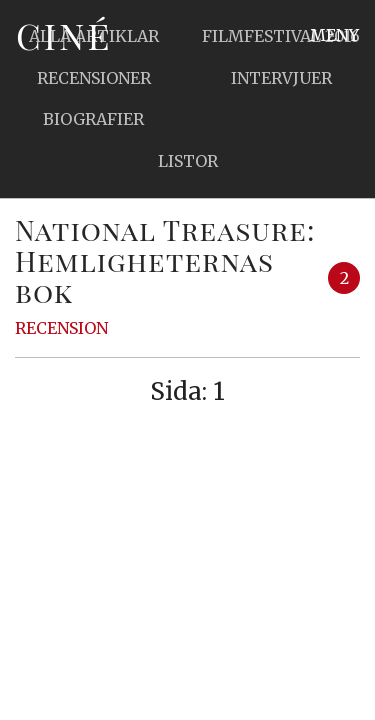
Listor (188, 161)
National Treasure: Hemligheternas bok (165, 260)
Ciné (64, 35)
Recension (61, 328)
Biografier (93, 119)
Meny (334, 35)
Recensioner (94, 78)
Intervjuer (281, 78)
